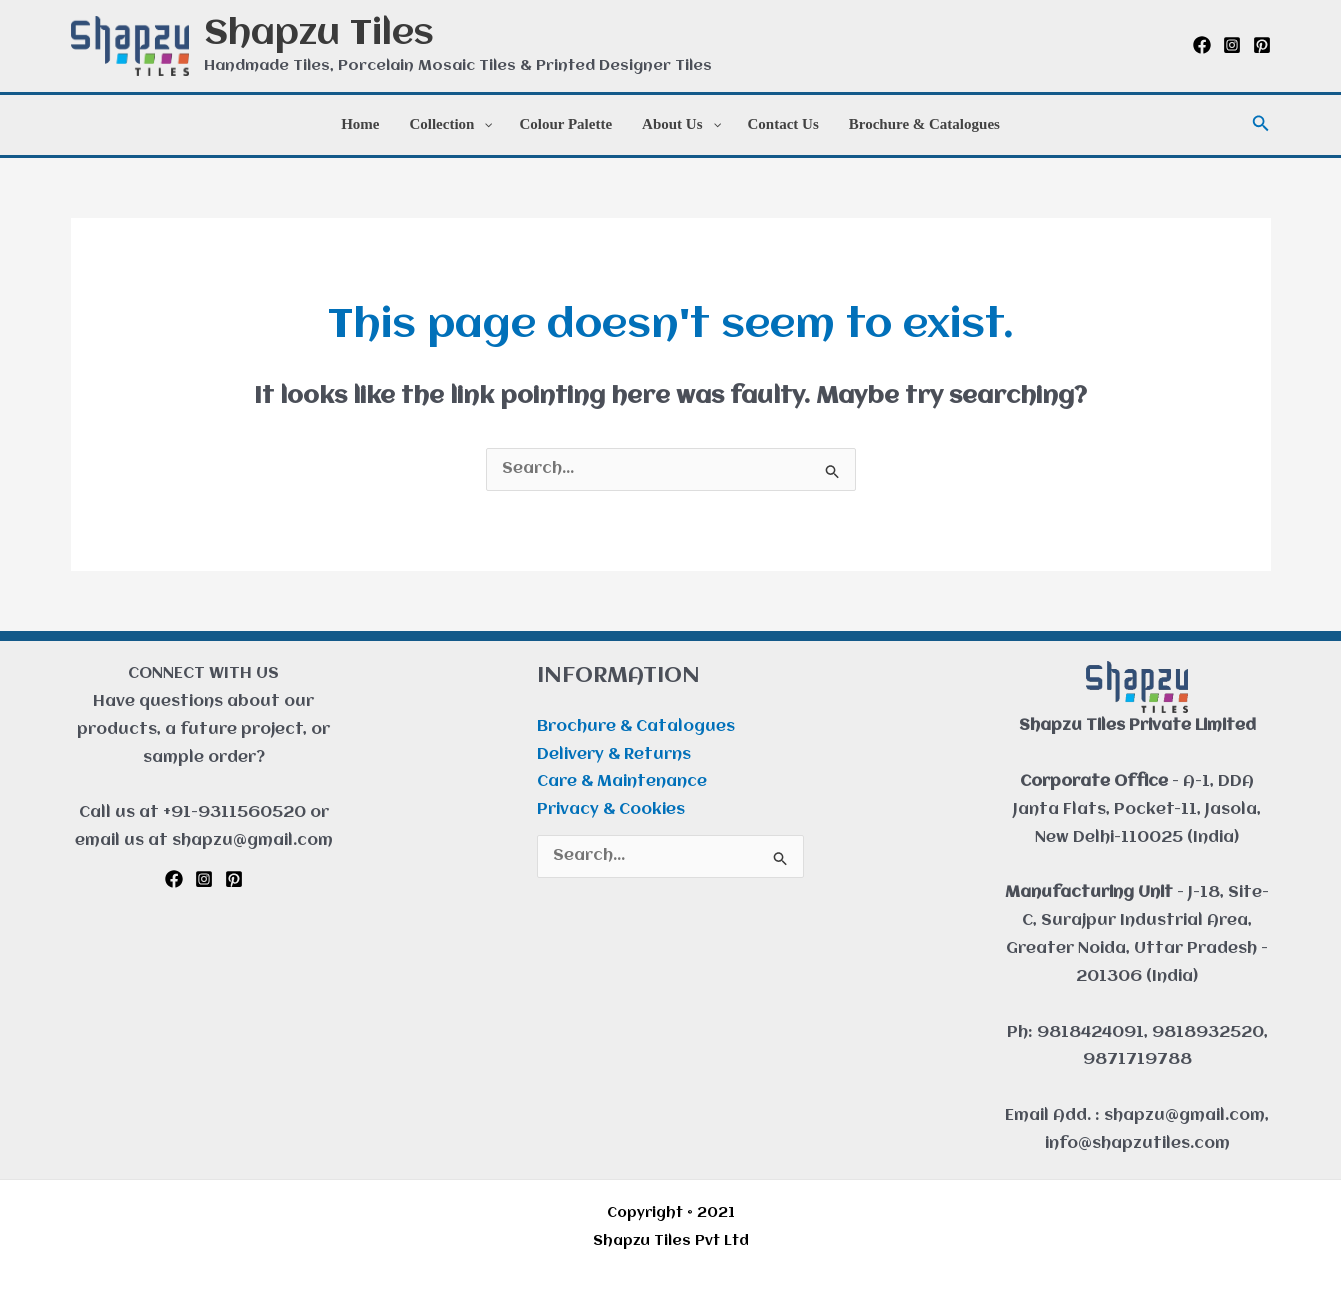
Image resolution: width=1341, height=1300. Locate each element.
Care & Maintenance (622, 782)
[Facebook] (1202, 45)
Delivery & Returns (614, 755)
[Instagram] (1232, 45)
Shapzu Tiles (319, 34)
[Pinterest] (1262, 45)
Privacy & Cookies (611, 810)
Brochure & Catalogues (636, 727)
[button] (1261, 124)
